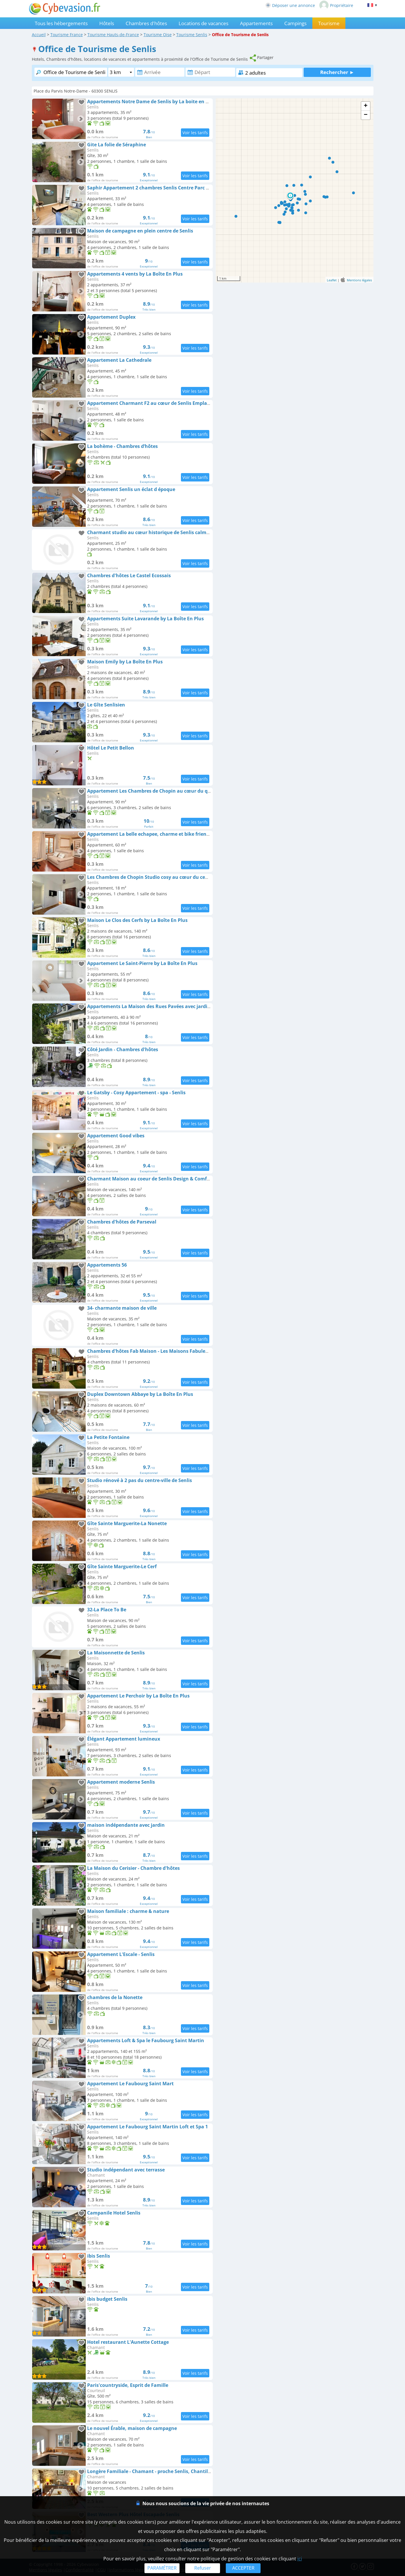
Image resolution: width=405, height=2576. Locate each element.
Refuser (202, 2568)
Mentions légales (359, 280)
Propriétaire (336, 5)
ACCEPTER (243, 2568)
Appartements (256, 23)
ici (299, 2558)
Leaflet (332, 280)
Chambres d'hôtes (146, 23)
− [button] (365, 115)
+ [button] (365, 106)
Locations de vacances (203, 23)
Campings (295, 23)
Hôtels (106, 23)
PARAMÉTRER (162, 2568)
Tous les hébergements (61, 23)
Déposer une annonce (290, 5)
